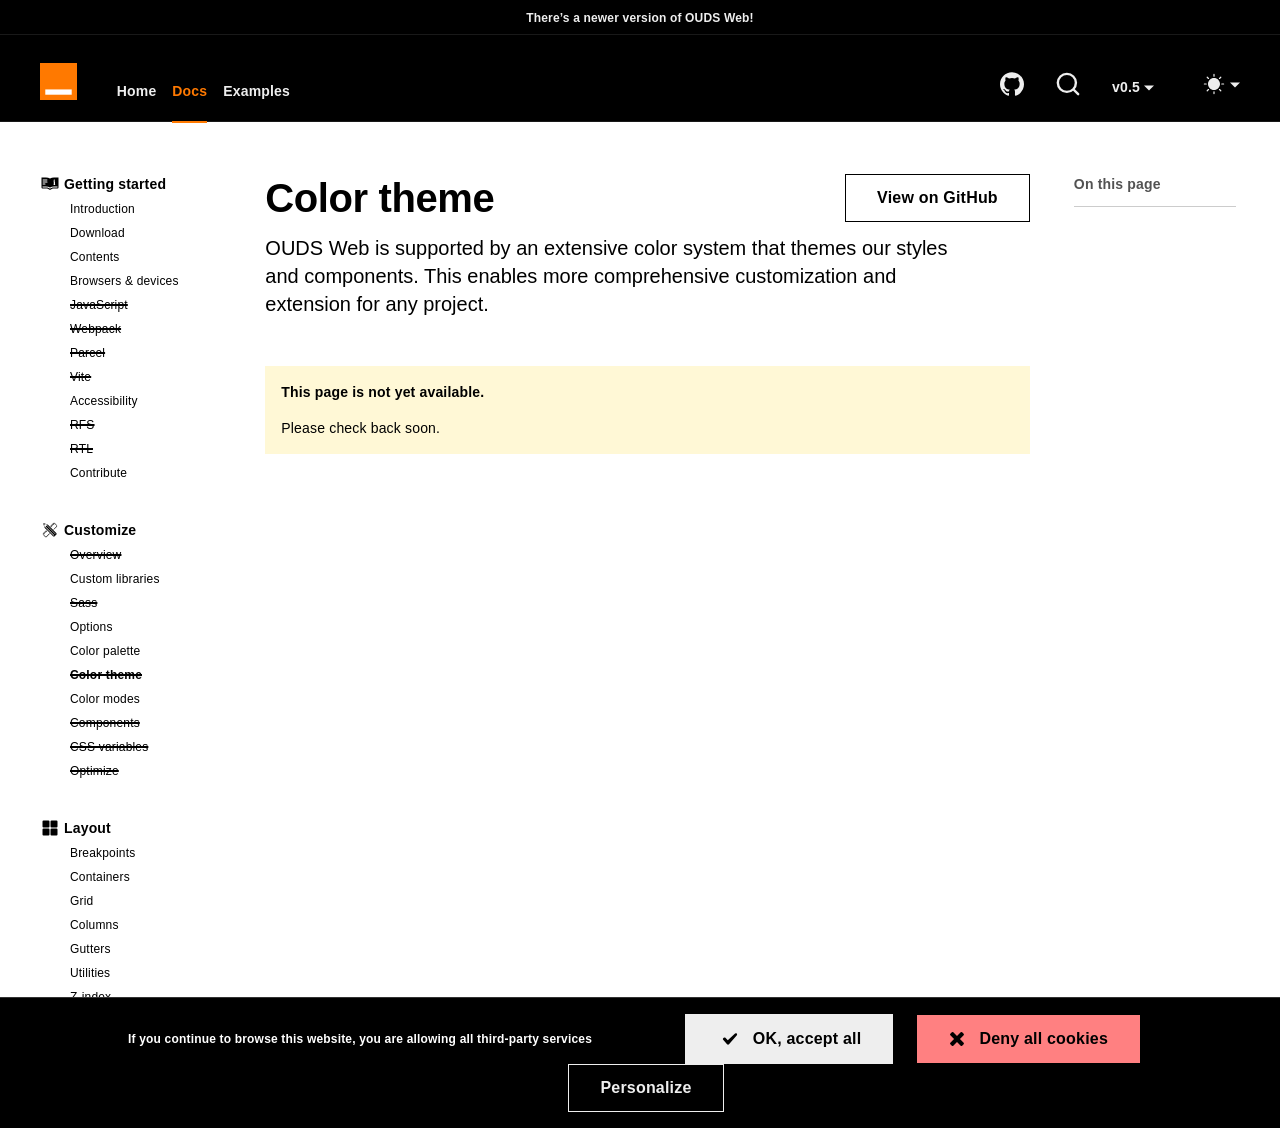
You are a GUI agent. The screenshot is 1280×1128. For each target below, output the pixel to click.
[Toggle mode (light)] (1221, 88)
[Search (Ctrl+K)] (1068, 88)
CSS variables (147, 752)
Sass (147, 608)
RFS (147, 430)
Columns (94, 931)
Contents (94, 263)
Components (147, 728)
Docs (193, 96)
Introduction (102, 215)
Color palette (105, 657)
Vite (146, 382)
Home (140, 96)
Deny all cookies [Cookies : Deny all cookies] (1043, 1038)
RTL (147, 454)
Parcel (147, 358)
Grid (81, 907)
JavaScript (147, 310)
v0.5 (1140, 98)
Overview (147, 560)
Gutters (90, 955)
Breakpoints (102, 859)
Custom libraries (115, 585)
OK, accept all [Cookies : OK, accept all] (807, 1038)
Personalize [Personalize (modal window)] (645, 1087)
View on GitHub (937, 203)
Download (97, 239)
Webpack (147, 334)
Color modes (105, 705)
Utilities (90, 979)
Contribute (98, 479)
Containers (100, 883)
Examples (260, 96)
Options (91, 633)
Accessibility (104, 407)
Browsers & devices (124, 287)
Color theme (147, 680)
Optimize (147, 776)
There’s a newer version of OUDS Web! (640, 18)
